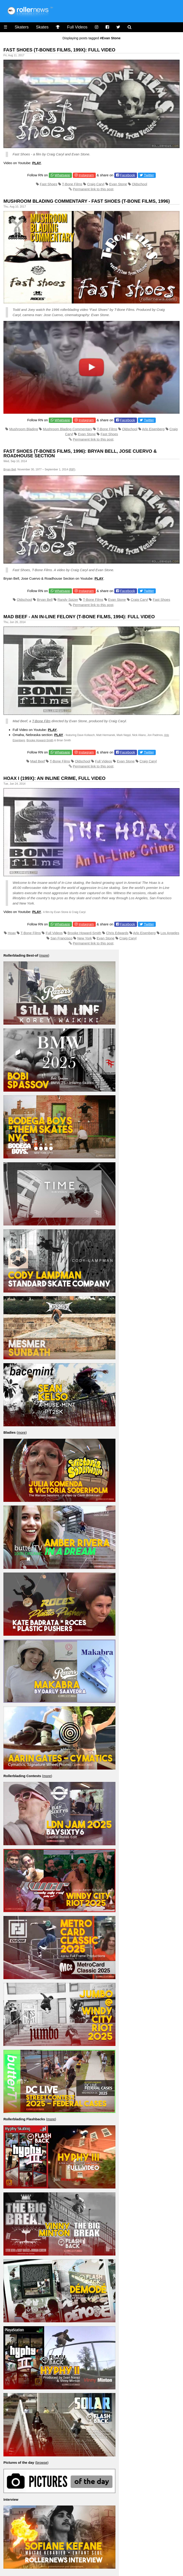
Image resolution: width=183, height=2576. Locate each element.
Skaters (22, 27)
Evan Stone (118, 184)
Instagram (86, 175)
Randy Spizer (67, 599)
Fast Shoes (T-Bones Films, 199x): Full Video (59, 49)
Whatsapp (62, 175)
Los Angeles (170, 933)
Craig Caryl (95, 184)
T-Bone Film (41, 721)
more (44, 955)
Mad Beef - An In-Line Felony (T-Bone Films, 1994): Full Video (79, 616)
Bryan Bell (9, 469)
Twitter (149, 175)
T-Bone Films (72, 184)
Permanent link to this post (93, 189)
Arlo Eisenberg (153, 429)
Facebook (127, 175)
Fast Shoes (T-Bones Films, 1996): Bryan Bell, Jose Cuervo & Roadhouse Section (80, 453)
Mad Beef (37, 761)
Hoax (12, 933)
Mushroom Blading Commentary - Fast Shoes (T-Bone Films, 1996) (86, 201)
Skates (42, 27)
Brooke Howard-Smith (40, 740)
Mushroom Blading (23, 429)
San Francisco (61, 938)
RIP (72, 469)
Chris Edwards (117, 933)
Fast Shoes (48, 184)
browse (41, 2462)
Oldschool (139, 184)
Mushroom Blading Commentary (67, 429)
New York (84, 938)
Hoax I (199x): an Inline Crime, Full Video (54, 778)
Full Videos (77, 27)
